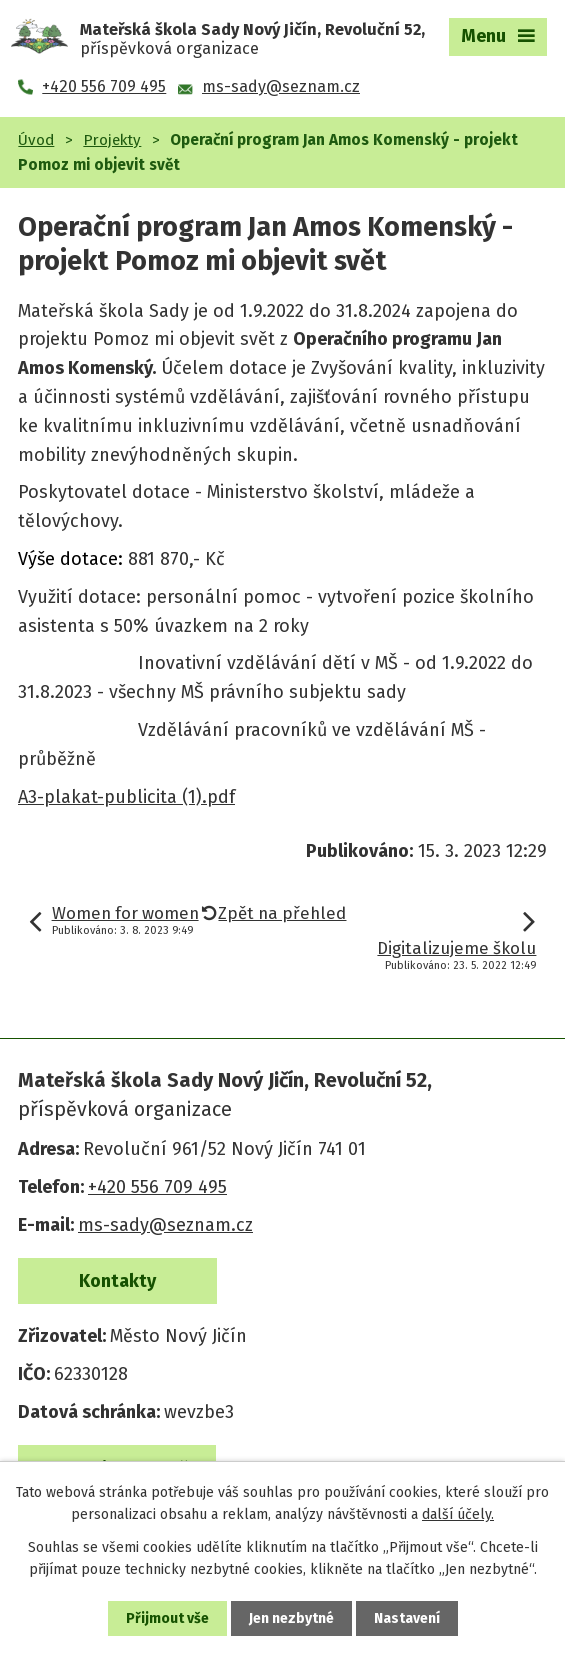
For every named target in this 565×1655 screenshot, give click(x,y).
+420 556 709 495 (157, 1187)
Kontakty (117, 1281)
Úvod (36, 140)
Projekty (112, 140)
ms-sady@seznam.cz (165, 1225)
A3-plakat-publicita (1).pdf (126, 797)
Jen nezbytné (291, 1618)
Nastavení (407, 1618)
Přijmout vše (167, 1618)
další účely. (458, 1514)
